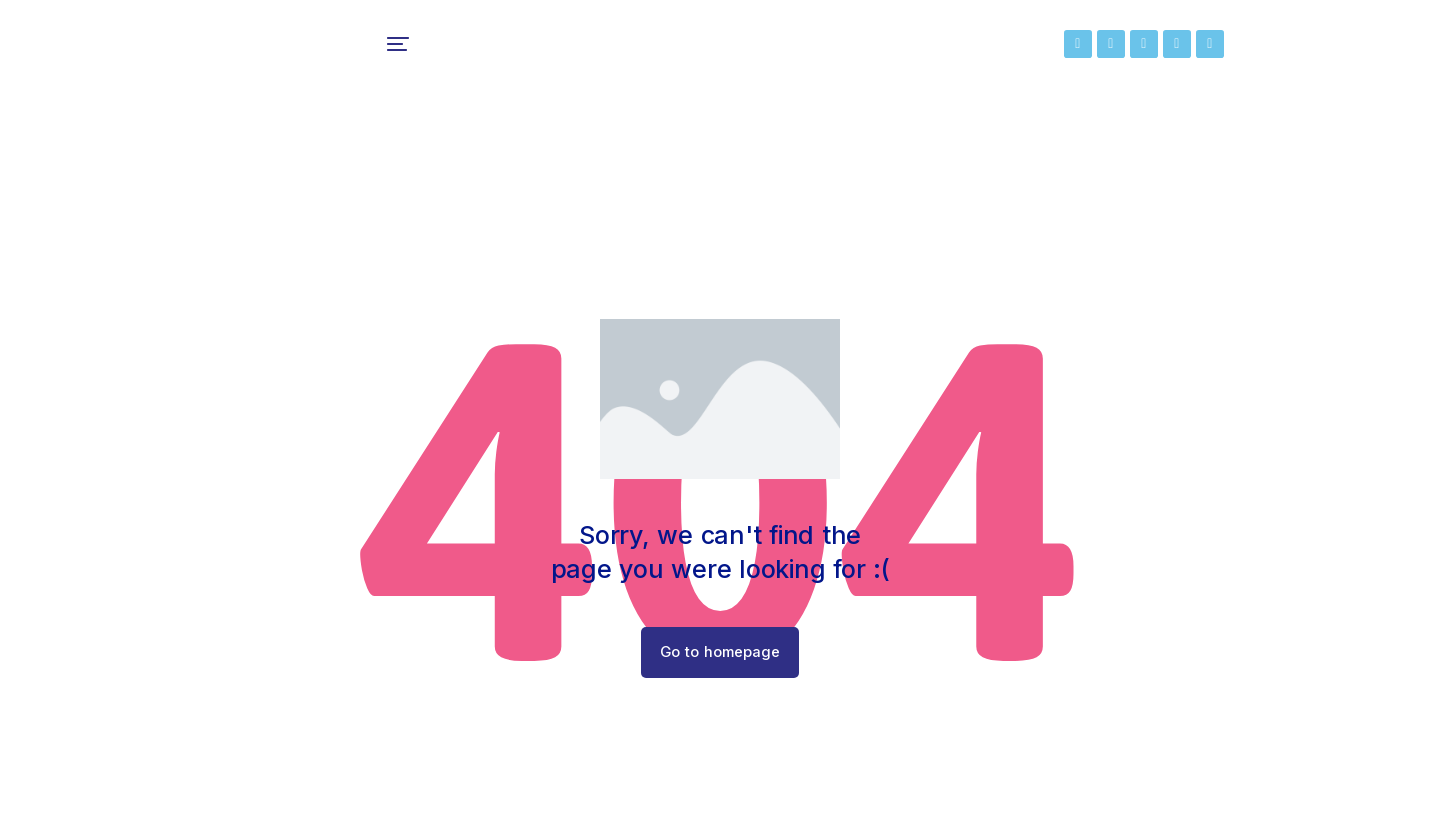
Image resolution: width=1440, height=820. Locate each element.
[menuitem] (449, 50)
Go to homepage (720, 663)
